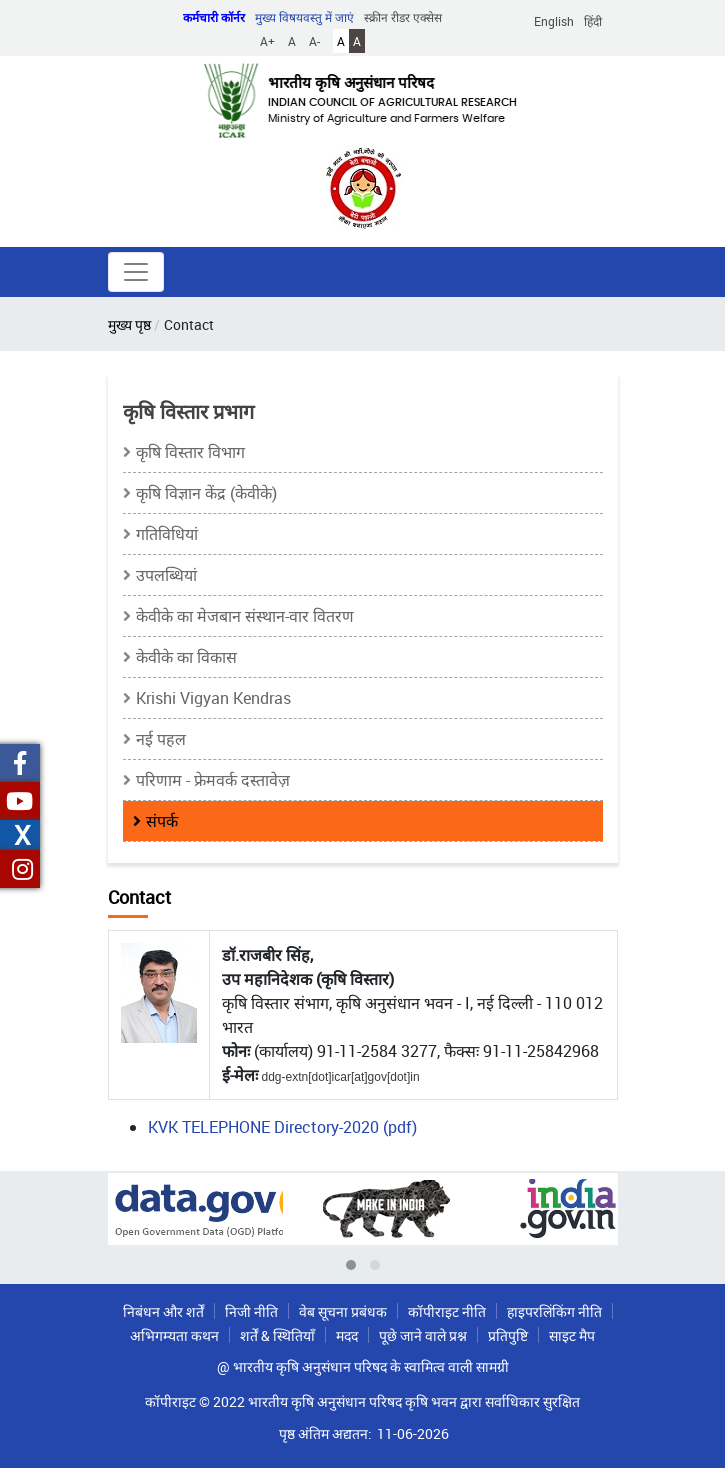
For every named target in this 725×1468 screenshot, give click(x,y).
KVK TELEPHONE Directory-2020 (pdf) (282, 1127)
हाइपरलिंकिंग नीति (554, 1311)
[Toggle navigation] (136, 272)
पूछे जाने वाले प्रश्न (423, 1335)
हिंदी (593, 21)
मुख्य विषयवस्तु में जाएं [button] (304, 17)
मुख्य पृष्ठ (129, 324)
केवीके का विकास (186, 657)
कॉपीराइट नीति (447, 1311)
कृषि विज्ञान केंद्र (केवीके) (206, 493)
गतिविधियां (167, 534)
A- (314, 41)
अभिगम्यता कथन (174, 1335)
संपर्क (162, 821)
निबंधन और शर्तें (163, 1311)
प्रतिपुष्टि (508, 1335)
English (554, 21)
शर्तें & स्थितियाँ (277, 1335)
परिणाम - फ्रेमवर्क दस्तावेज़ (213, 780)
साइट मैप (572, 1335)
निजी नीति (251, 1311)
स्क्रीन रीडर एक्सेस (403, 17)
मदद (347, 1335)
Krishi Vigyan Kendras (213, 698)
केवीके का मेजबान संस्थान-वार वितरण (245, 616)
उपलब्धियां (166, 575)
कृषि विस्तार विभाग (190, 452)
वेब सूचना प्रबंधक (343, 1311)
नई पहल (161, 739)
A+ (267, 41)
